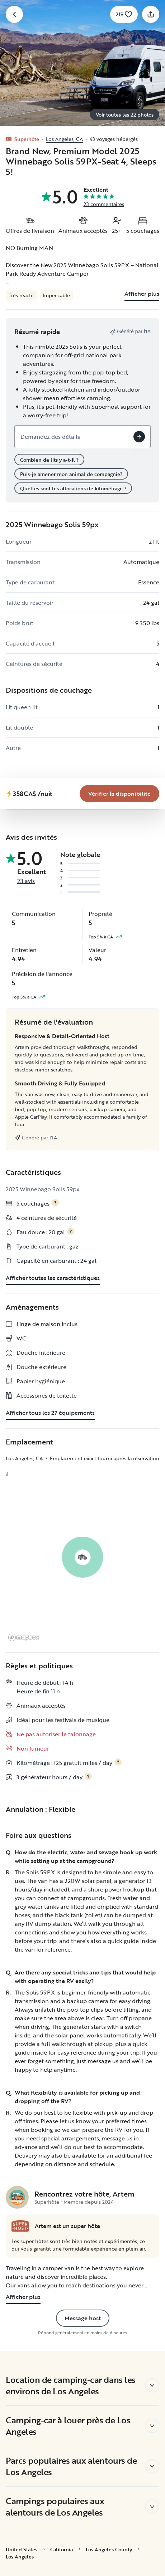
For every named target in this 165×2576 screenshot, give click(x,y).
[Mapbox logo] (23, 1637)
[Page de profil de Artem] (17, 2197)
